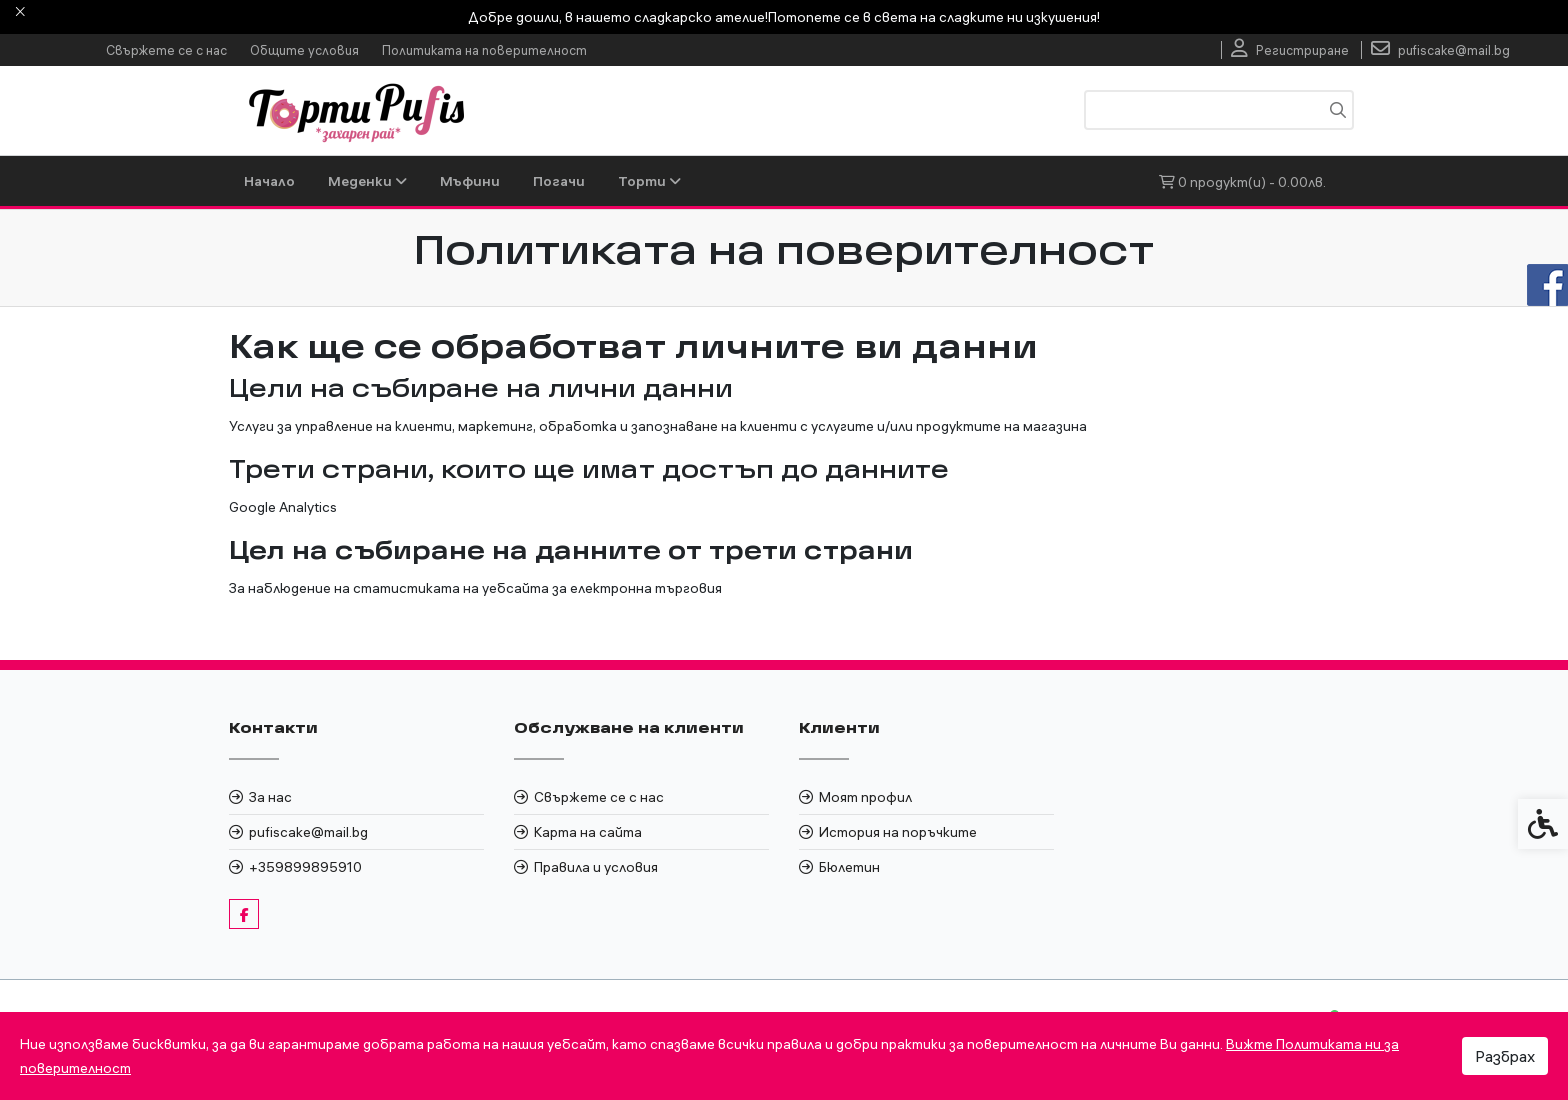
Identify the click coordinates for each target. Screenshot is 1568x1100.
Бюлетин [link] (849, 867)
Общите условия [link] (304, 50)
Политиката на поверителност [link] (484, 50)
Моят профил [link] (865, 797)
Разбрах (1505, 1056)
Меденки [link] (367, 181)
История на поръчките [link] (898, 832)
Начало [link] (269, 181)
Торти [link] (649, 181)
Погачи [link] (559, 181)
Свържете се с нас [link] (166, 50)
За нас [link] (270, 797)
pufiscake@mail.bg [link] (308, 832)
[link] (1290, 50)
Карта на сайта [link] (588, 832)
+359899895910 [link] (305, 867)
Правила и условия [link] (596, 867)
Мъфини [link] (470, 181)
